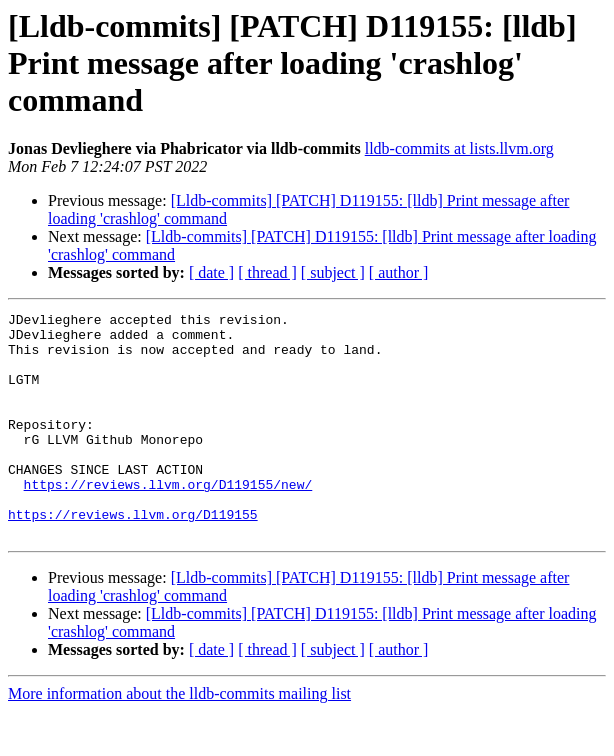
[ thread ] (267, 272)
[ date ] (211, 272)
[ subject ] (333, 272)
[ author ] (399, 272)
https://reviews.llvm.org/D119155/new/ (168, 520)
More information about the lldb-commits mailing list (179, 738)
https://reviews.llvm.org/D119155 (133, 556)
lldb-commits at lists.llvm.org (459, 148)
